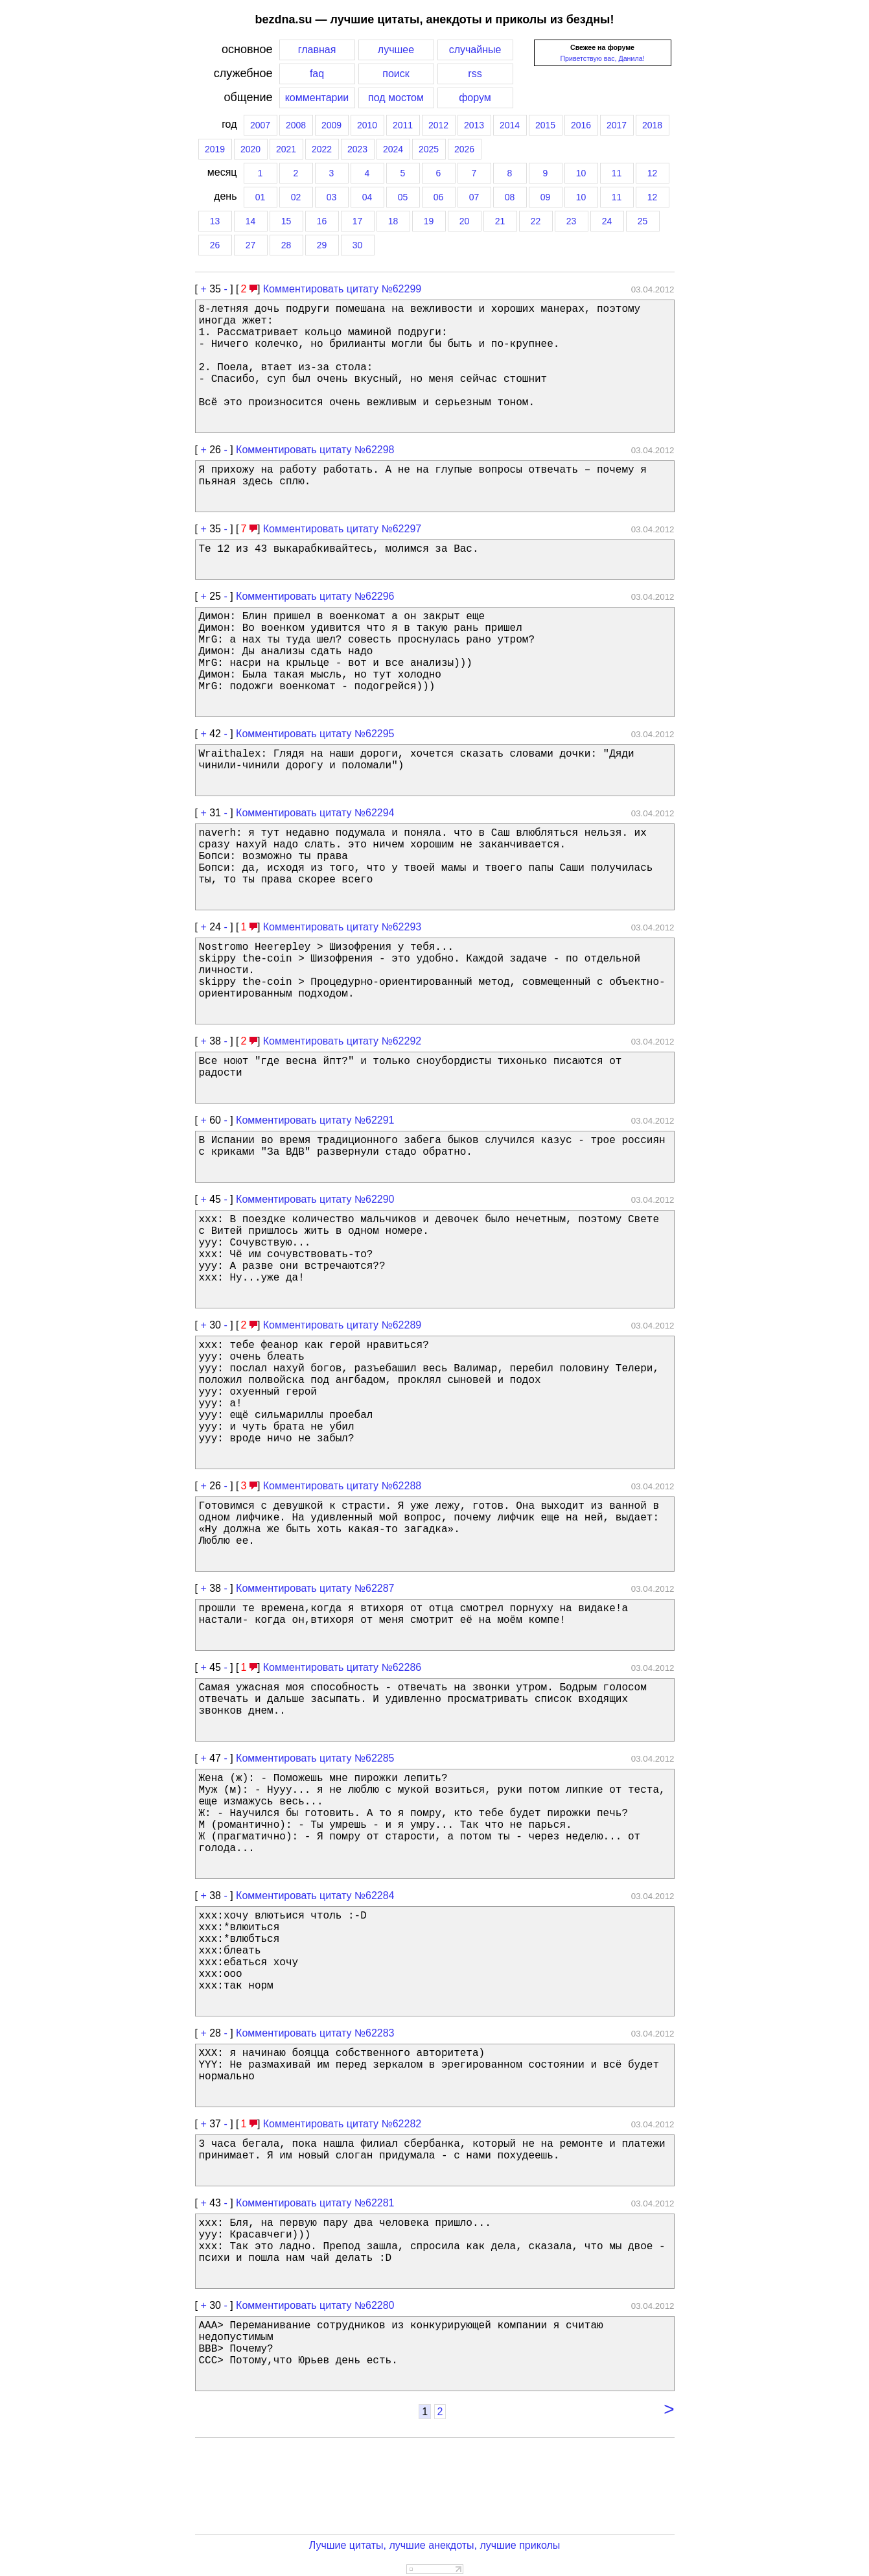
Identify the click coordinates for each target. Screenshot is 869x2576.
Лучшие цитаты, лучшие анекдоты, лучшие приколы (435, 2545)
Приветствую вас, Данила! (602, 58)
